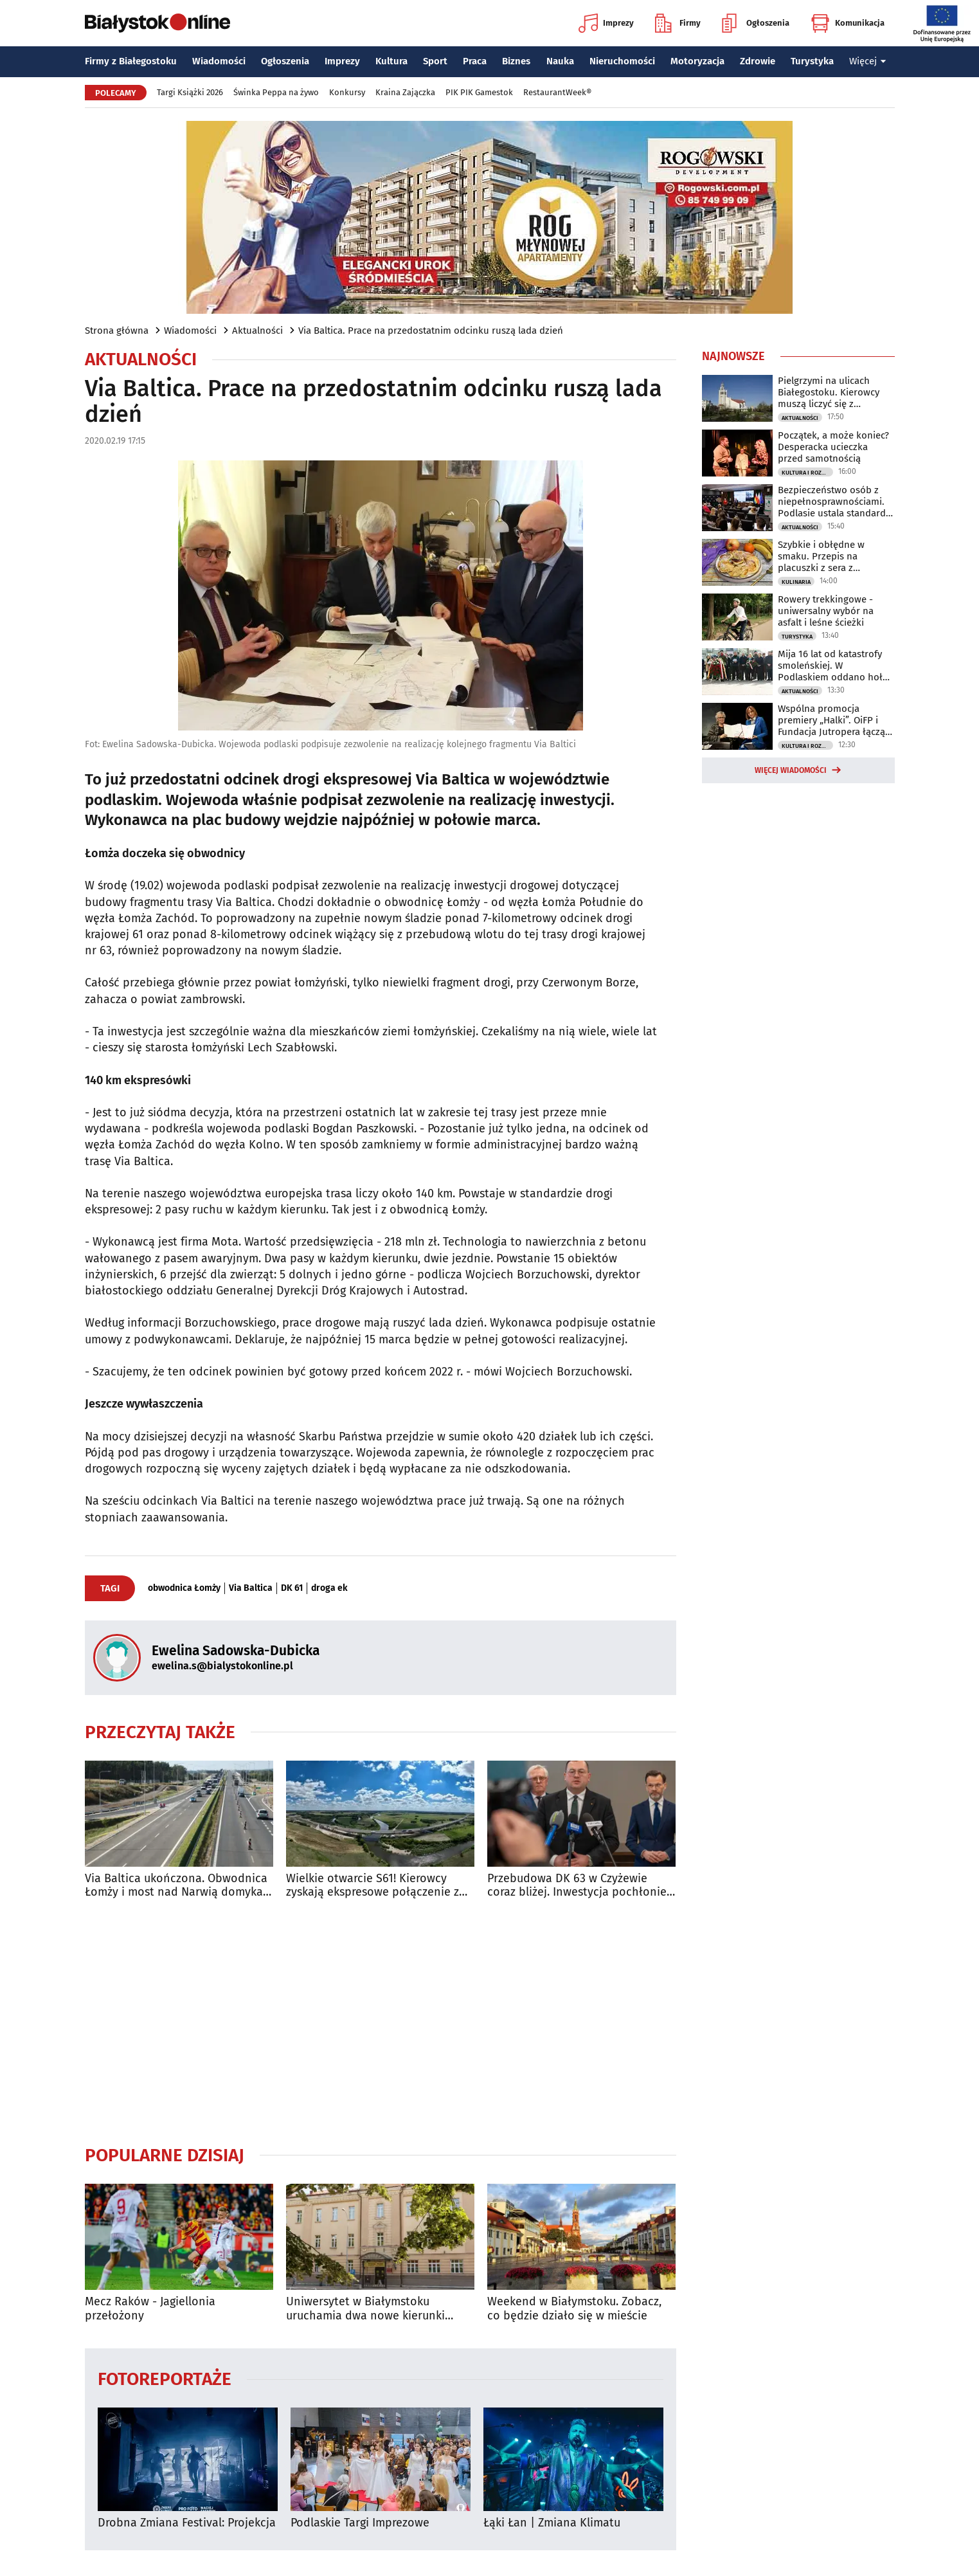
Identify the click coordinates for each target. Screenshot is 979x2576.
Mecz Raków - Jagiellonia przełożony (150, 2309)
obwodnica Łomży (184, 1588)
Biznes (516, 61)
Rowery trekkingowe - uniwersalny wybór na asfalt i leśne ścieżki (826, 611)
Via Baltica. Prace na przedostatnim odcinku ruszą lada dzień (430, 330)
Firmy (678, 23)
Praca (475, 61)
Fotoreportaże (164, 2378)
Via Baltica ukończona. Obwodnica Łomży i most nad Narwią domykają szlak (179, 1886)
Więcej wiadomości (791, 770)
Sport (435, 61)
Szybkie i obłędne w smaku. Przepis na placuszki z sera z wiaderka (821, 556)
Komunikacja (848, 23)
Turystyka (812, 61)
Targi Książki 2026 (190, 92)
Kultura (391, 61)
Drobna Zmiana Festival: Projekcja (187, 2523)
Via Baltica (251, 1588)
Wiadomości (219, 61)
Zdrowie (757, 61)
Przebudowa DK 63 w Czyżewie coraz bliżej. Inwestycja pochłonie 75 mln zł (577, 1886)
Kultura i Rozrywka (807, 472)
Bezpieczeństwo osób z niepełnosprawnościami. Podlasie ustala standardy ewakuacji (834, 501)
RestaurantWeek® (557, 92)
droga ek (329, 1588)
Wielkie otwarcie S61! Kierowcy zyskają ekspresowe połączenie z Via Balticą (372, 1886)
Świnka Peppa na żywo (276, 92)
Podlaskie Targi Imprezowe (360, 2523)
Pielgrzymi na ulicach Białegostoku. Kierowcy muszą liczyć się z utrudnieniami (828, 392)
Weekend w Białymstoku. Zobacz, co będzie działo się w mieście (574, 2309)
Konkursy (347, 92)
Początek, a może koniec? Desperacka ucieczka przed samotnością (833, 447)
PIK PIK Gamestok (479, 92)
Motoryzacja (697, 61)
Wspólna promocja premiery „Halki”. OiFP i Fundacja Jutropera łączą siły (831, 720)
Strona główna (116, 330)
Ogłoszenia (755, 23)
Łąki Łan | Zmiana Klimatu (551, 2523)
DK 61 (292, 1588)
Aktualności (257, 330)
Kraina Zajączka (405, 92)
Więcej (867, 61)
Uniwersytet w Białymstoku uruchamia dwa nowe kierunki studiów (365, 2309)
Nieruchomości (622, 61)
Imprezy (606, 23)
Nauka (560, 61)
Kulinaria (796, 582)
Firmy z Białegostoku (131, 61)
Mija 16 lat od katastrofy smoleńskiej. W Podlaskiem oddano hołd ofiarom (833, 665)
